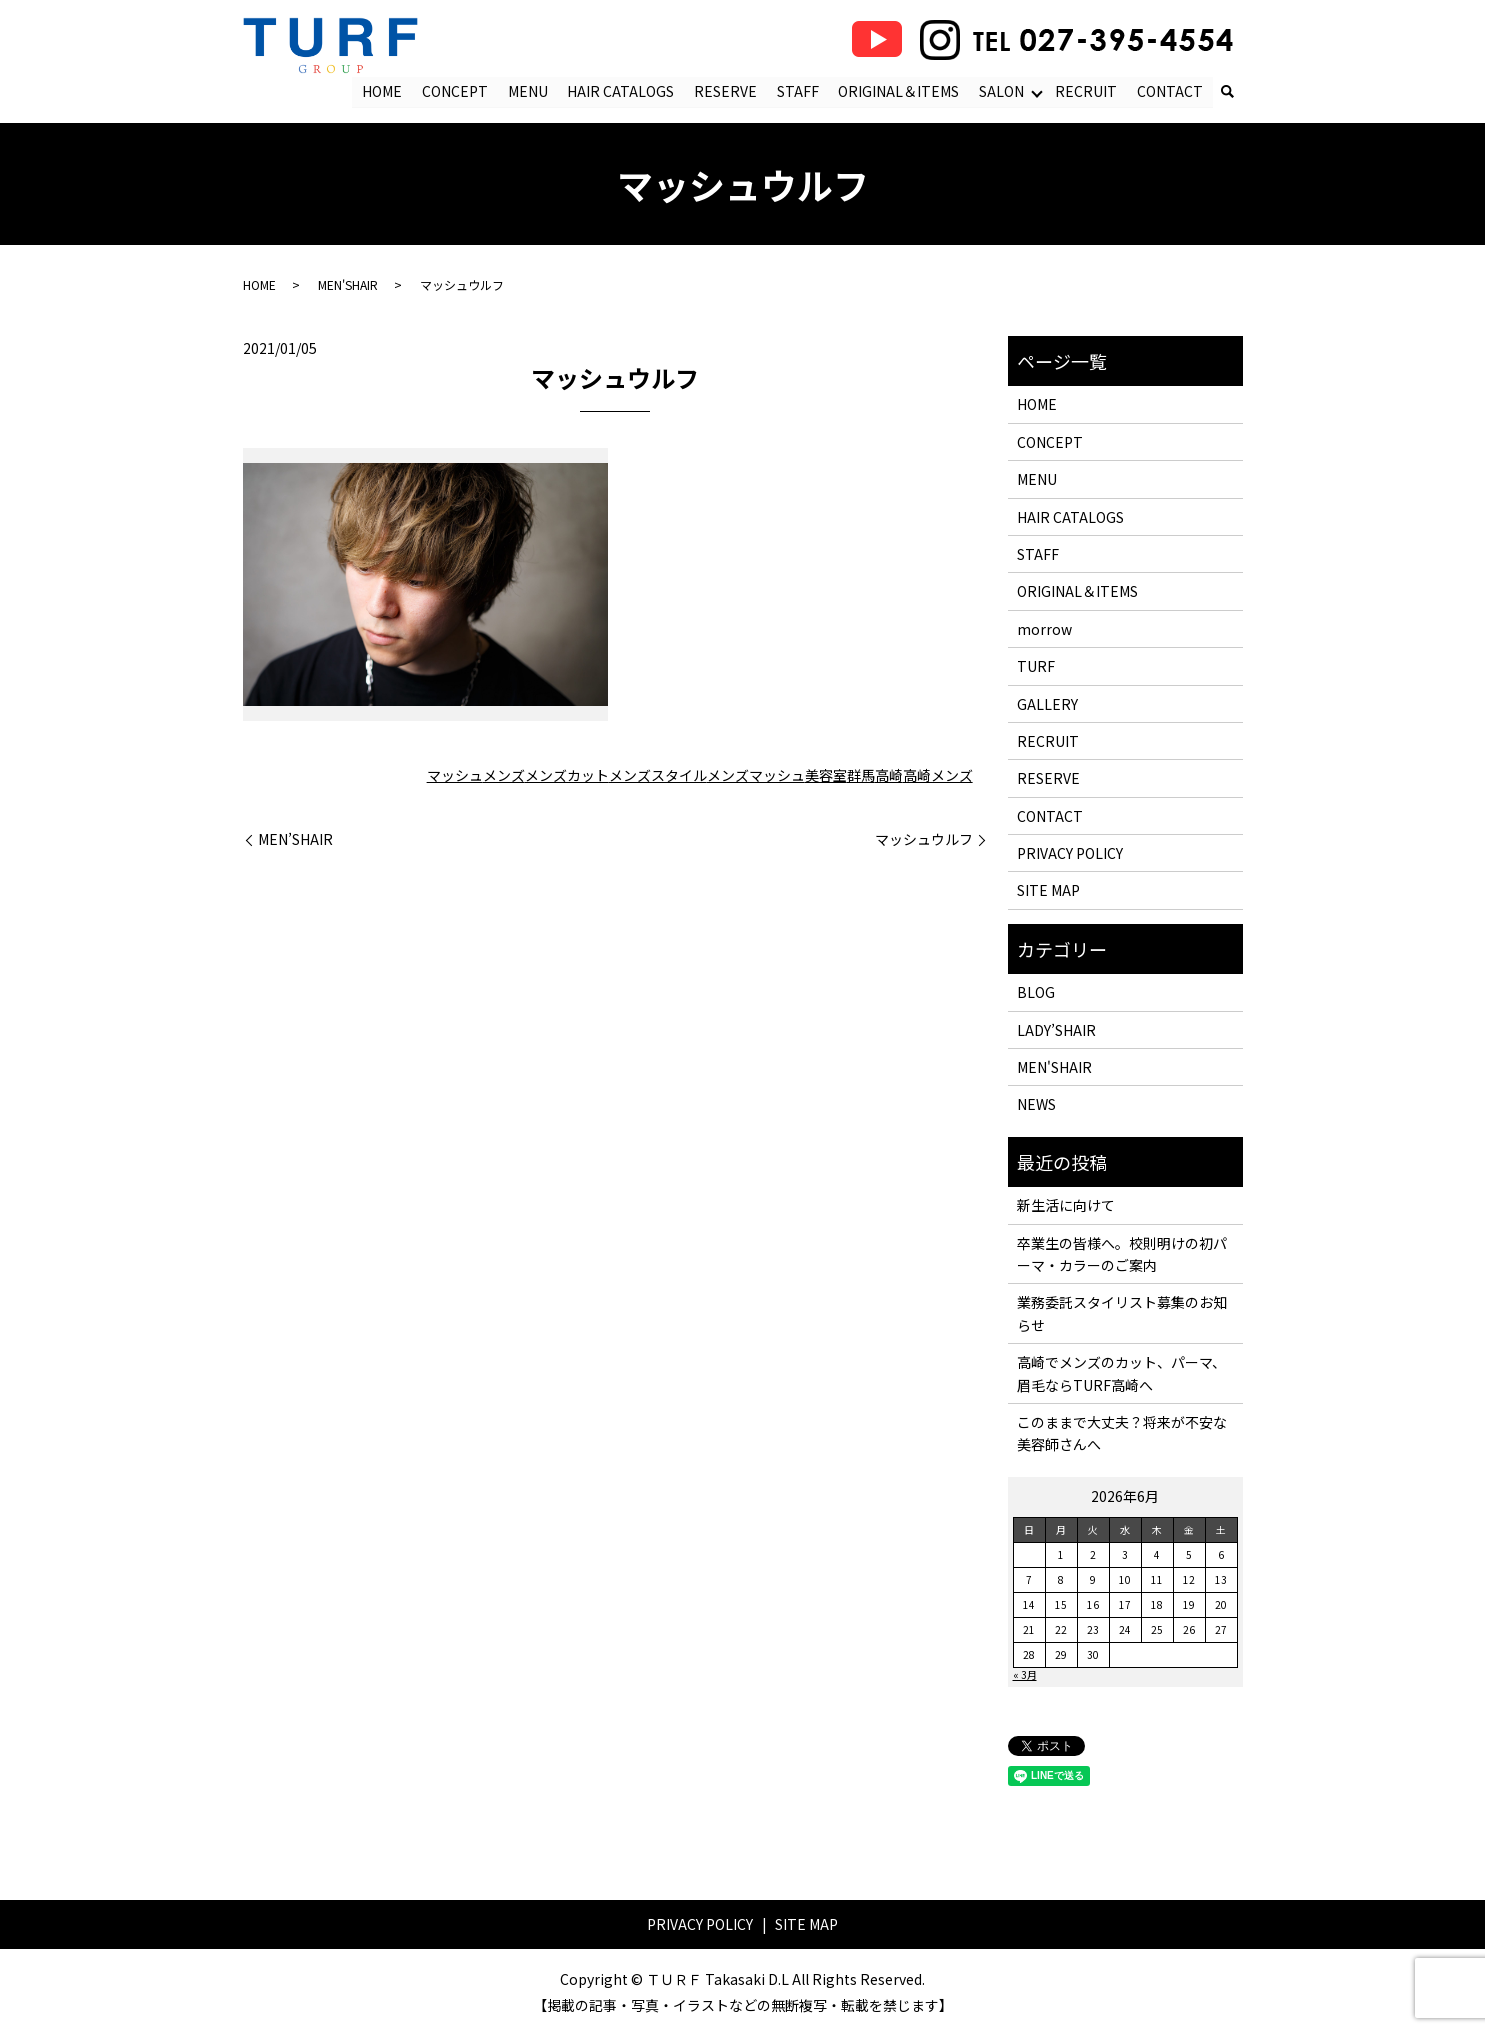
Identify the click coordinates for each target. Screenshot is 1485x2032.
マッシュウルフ (924, 840)
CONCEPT (456, 91)
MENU (528, 91)
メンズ (504, 776)
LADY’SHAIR (1056, 1030)
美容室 (826, 776)
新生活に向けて (1066, 1206)
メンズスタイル (658, 776)
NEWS (1036, 1105)
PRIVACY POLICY (1070, 854)
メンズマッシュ (756, 776)
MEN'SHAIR (348, 285)
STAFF (798, 91)
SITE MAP (1048, 891)
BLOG (1036, 993)
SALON (1001, 91)
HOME (383, 91)
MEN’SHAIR (295, 840)
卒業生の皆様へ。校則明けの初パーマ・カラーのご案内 (1122, 1254)
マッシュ (455, 776)
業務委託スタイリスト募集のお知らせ (1122, 1314)
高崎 (889, 776)
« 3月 (1025, 1674)
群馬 (861, 776)
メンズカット (567, 776)
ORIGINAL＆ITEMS (899, 91)
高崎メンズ (938, 776)
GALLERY (1047, 704)
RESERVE (726, 91)
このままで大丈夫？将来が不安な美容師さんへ (1122, 1434)
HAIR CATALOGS (621, 91)
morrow (1044, 629)
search (1228, 93)
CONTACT (1170, 91)
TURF (1036, 667)
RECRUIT (1086, 91)
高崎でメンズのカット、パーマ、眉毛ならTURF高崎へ (1121, 1374)
